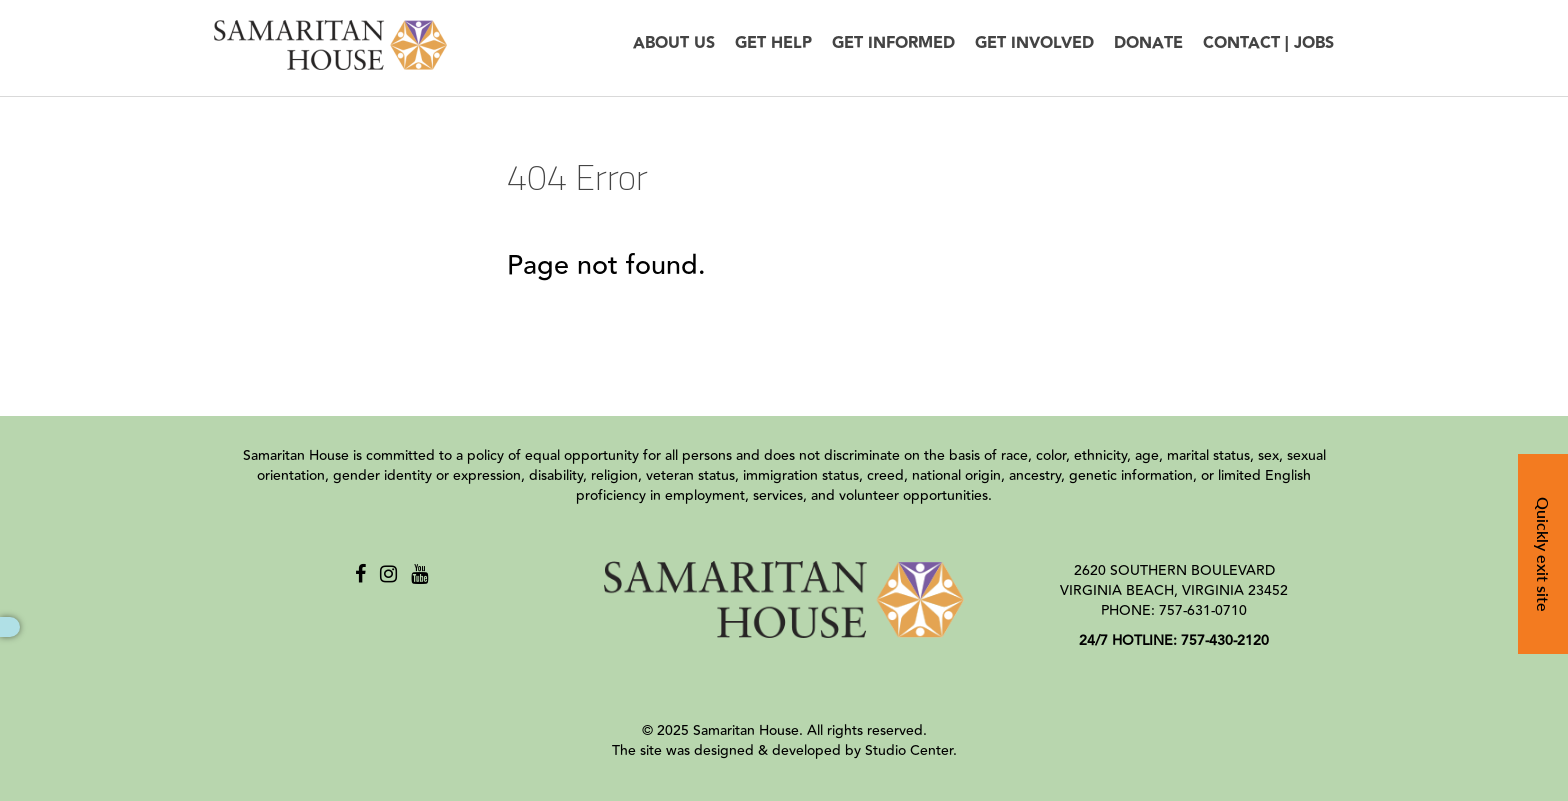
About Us (674, 43)
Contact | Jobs (1268, 43)
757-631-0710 (1203, 611)
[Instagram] (388, 574)
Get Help (773, 43)
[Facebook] (360, 574)
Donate (1148, 43)
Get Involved (1034, 43)
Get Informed (893, 43)
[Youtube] (419, 574)
